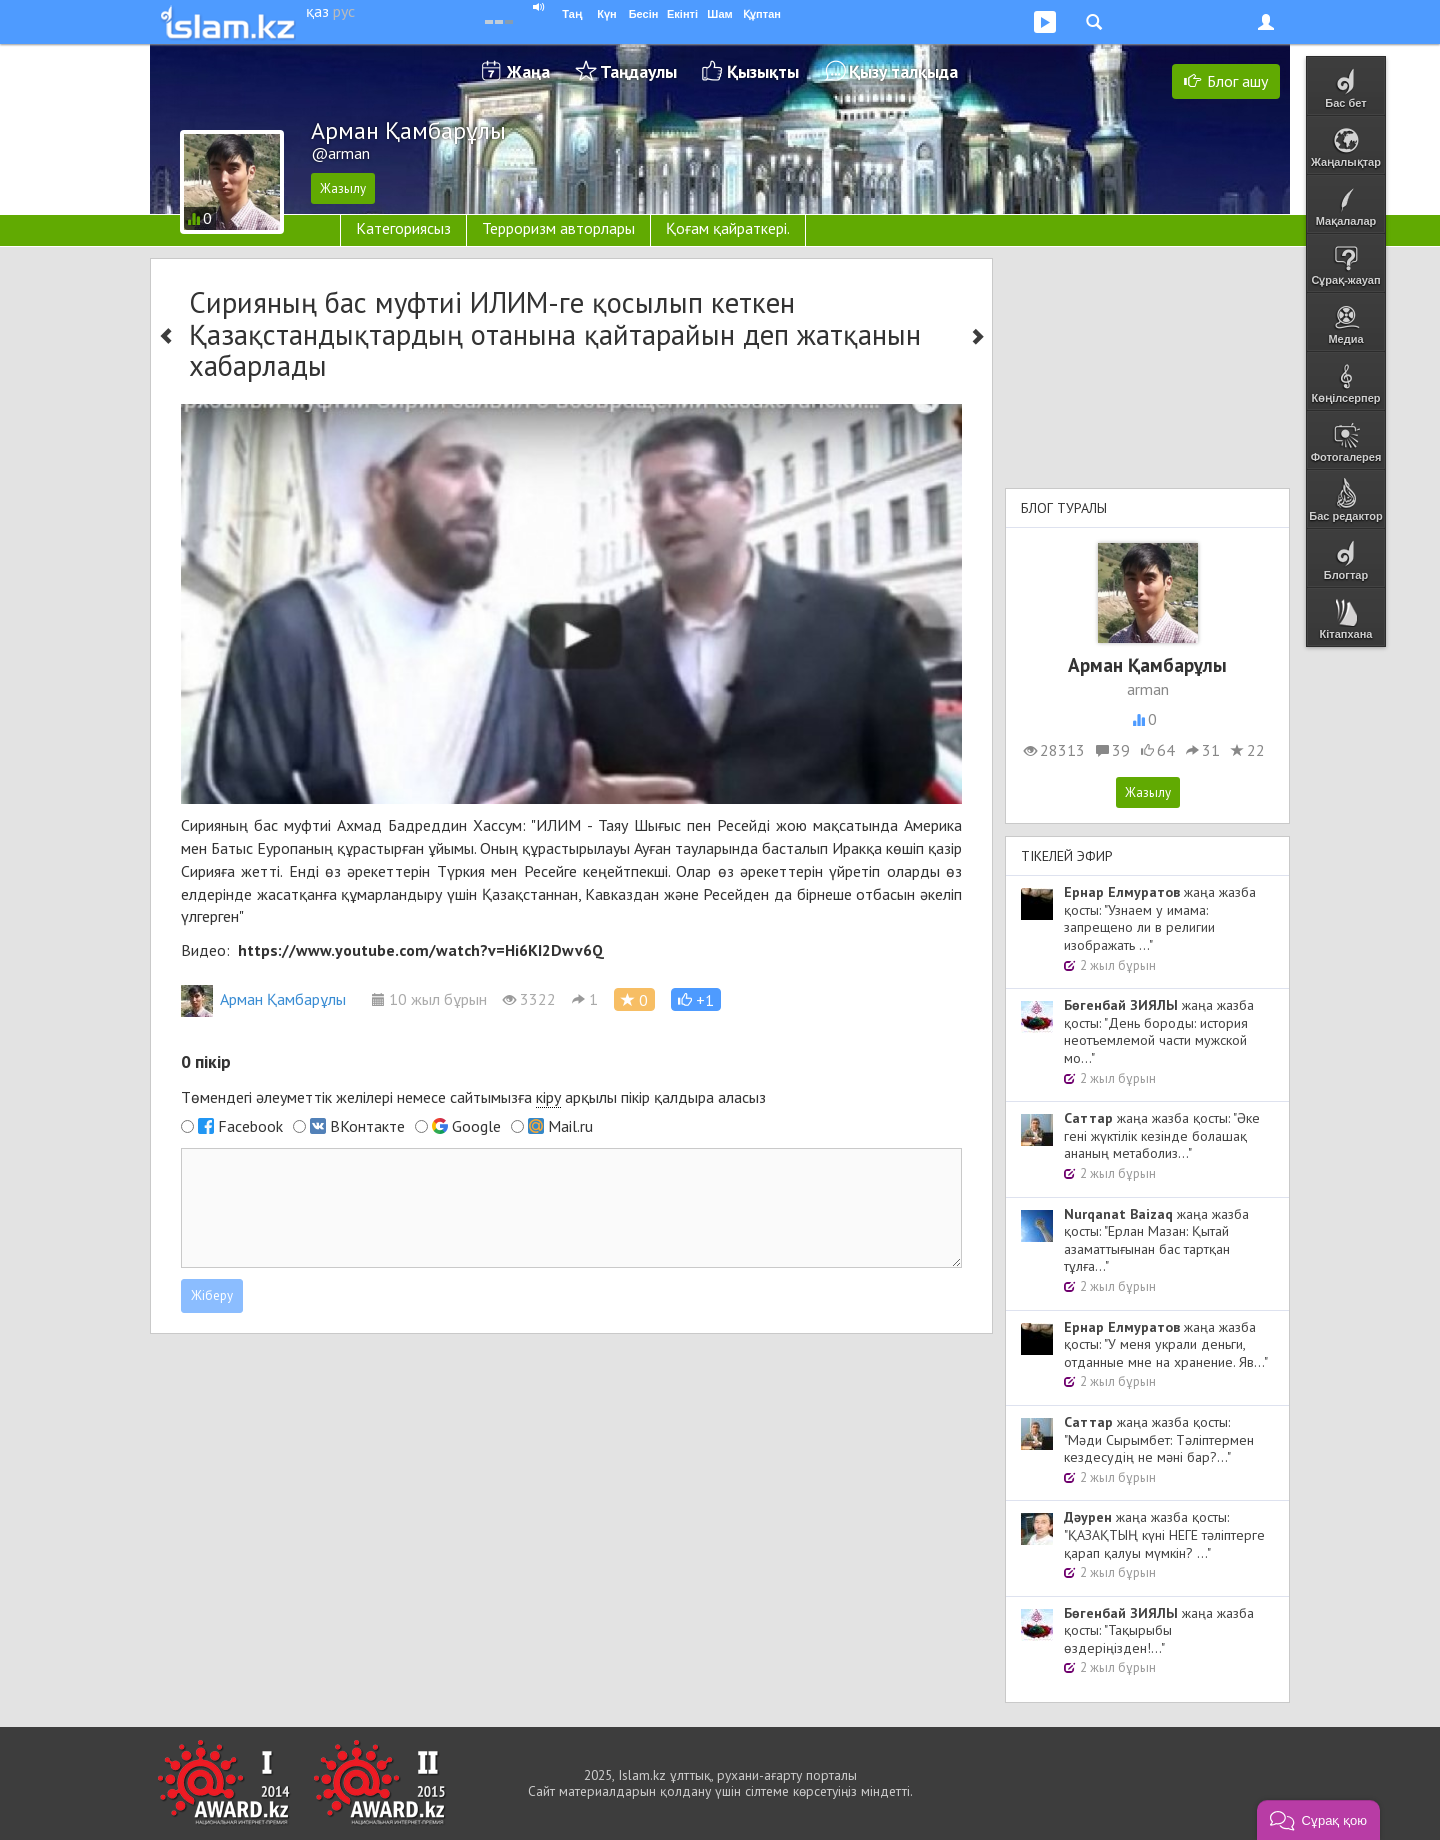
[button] (696, 999)
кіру (548, 1097)
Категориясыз (403, 228)
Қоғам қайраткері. (728, 228)
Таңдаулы (638, 71)
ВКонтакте (367, 1126)
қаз (317, 11)
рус (344, 11)
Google (476, 1126)
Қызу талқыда (903, 71)
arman (1148, 689)
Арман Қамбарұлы (263, 999)
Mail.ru (570, 1126)
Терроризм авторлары (558, 228)
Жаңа (528, 71)
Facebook (250, 1126)
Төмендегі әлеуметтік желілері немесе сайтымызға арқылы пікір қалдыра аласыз (473, 1097)
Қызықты (763, 71)
